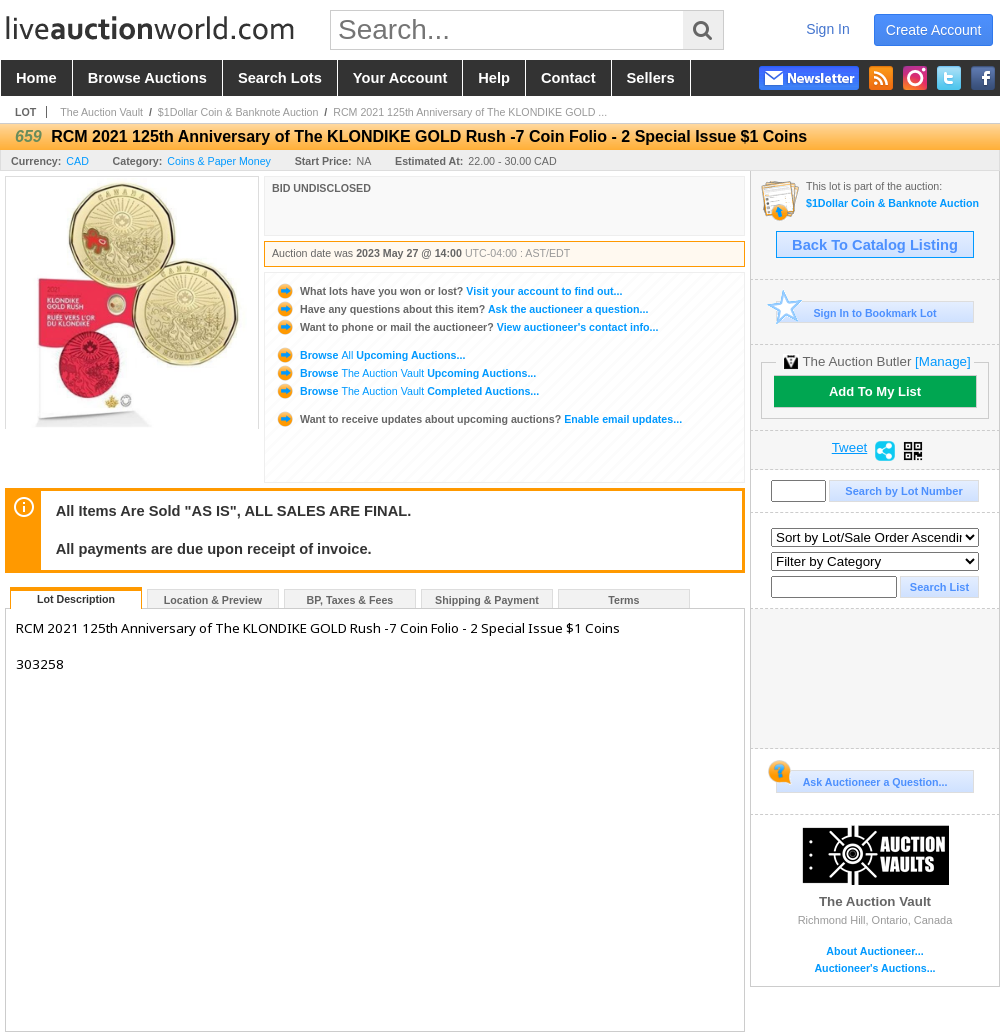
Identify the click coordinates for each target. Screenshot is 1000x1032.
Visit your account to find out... (448, 291)
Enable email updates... (478, 419)
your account (400, 78)
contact (568, 78)
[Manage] (942, 361)
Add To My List (875, 391)
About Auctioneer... (874, 951)
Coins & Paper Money (219, 161)
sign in (828, 29)
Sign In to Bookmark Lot (856, 312)
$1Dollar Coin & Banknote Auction (238, 112)
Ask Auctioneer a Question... (861, 779)
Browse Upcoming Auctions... (370, 355)
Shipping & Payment (487, 600)
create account (934, 30)
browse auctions (147, 78)
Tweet (850, 448)
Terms (623, 600)
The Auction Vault (101, 112)
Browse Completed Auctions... (407, 391)
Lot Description (76, 599)
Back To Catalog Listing (875, 245)
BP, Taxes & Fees (350, 600)
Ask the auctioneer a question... (461, 309)
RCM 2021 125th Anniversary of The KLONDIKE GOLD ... (470, 112)
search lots (280, 78)
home (36, 78)
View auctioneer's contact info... (466, 327)
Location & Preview (213, 600)
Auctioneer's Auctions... (874, 968)
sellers (651, 78)
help (494, 78)
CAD (77, 161)
